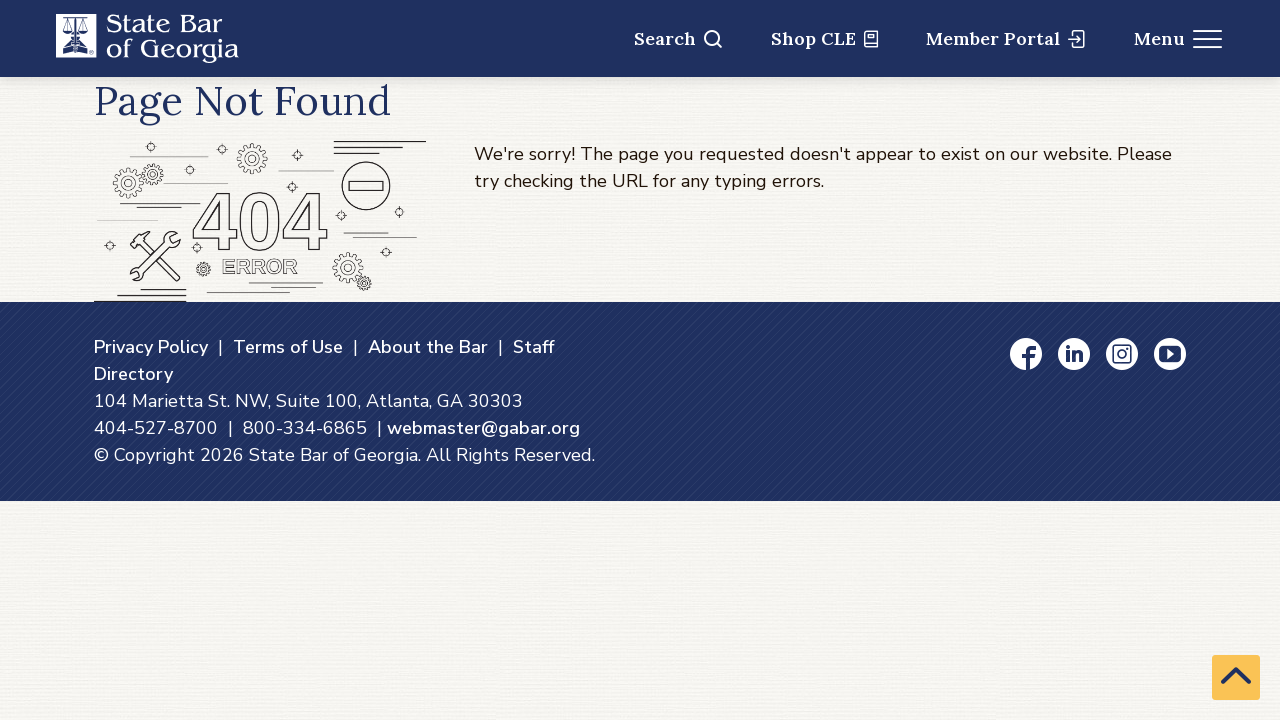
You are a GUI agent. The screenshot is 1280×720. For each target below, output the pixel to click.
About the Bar (428, 347)
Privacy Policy (151, 347)
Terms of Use (288, 347)
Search (678, 38)
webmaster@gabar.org (483, 428)
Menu (1178, 38)
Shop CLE (824, 38)
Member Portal (1005, 38)
